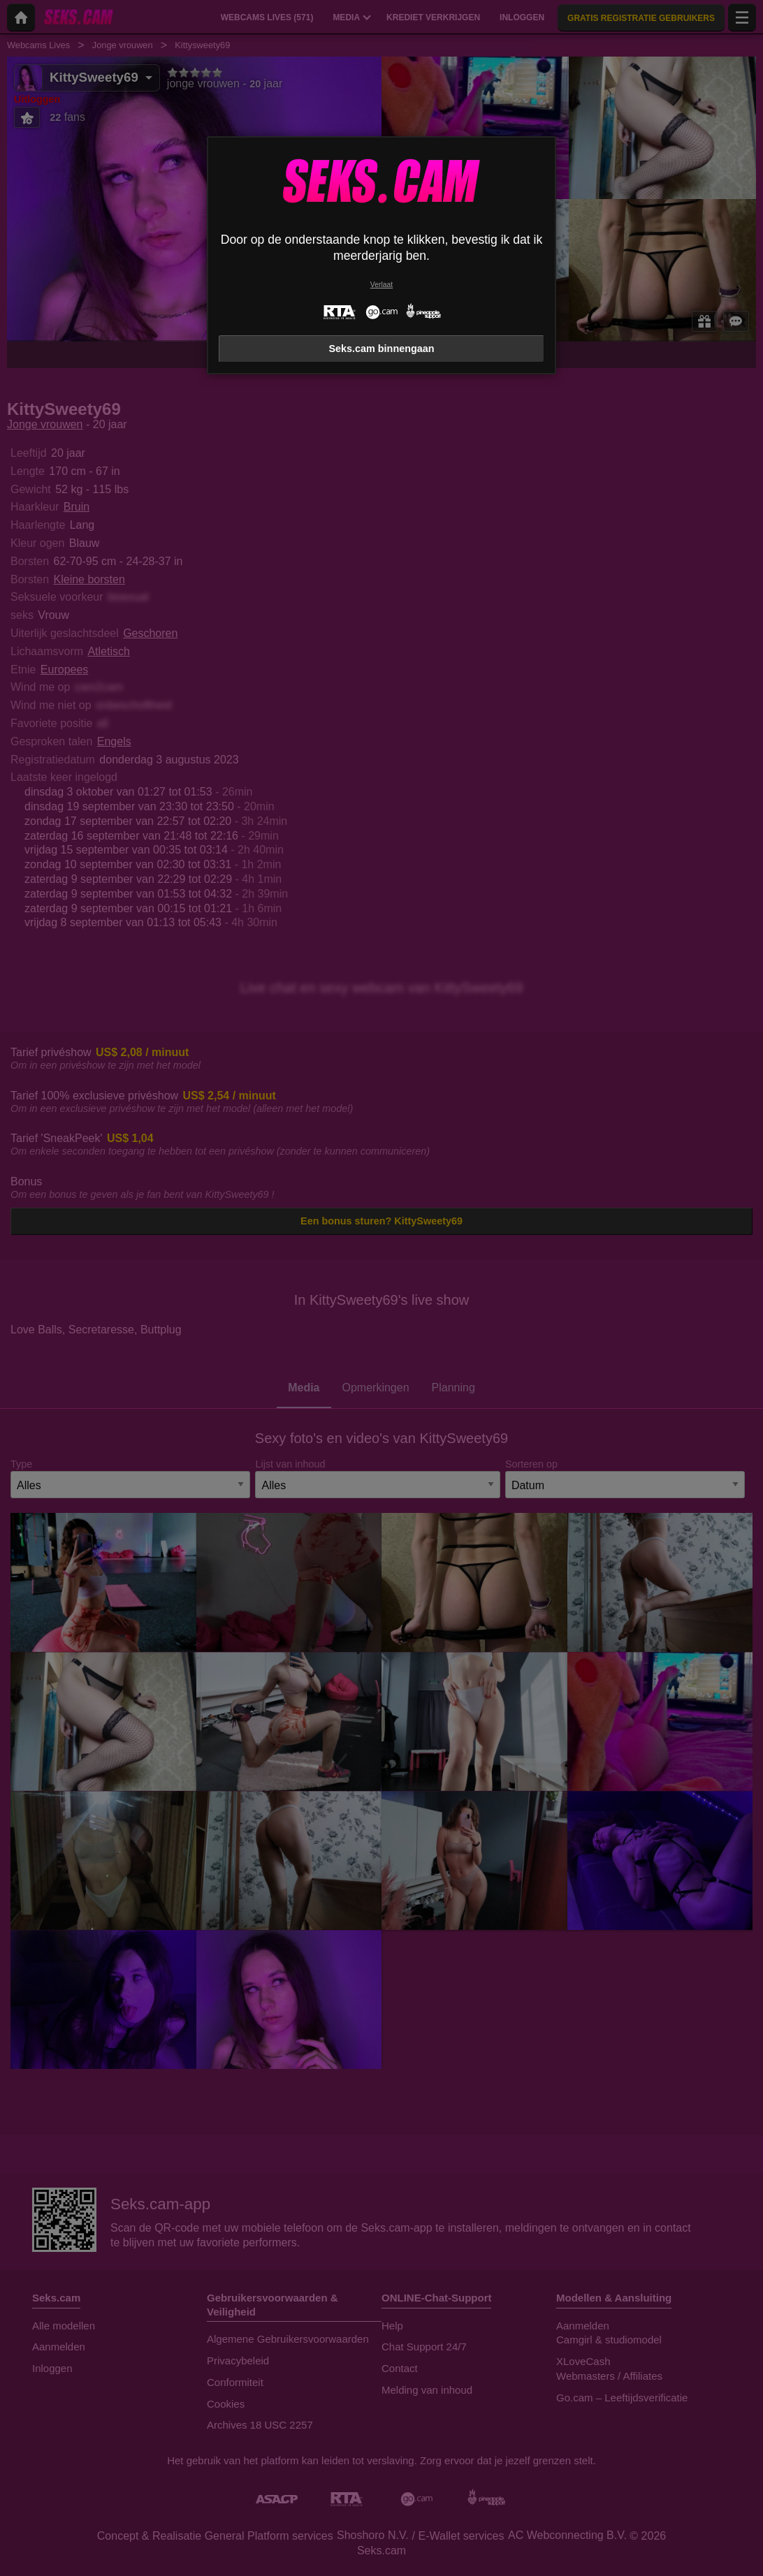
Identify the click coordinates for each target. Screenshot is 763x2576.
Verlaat (381, 284)
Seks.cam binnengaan (381, 348)
